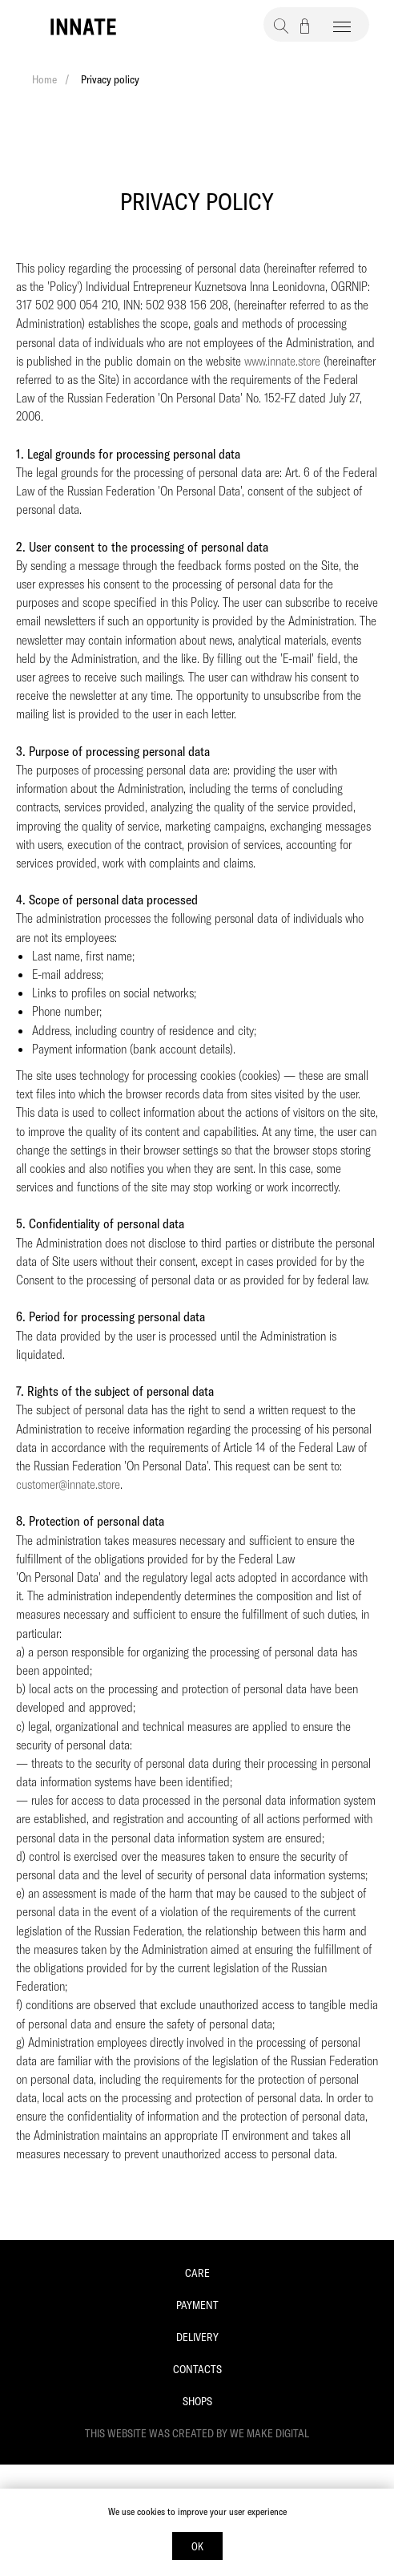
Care (197, 2273)
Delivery (197, 2337)
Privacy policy (110, 79)
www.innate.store (282, 361)
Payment (197, 2305)
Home (44, 79)
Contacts (197, 2369)
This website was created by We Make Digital (197, 2433)
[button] (281, 26)
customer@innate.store (68, 1484)
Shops (197, 2401)
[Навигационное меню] (342, 27)
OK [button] (197, 2546)
